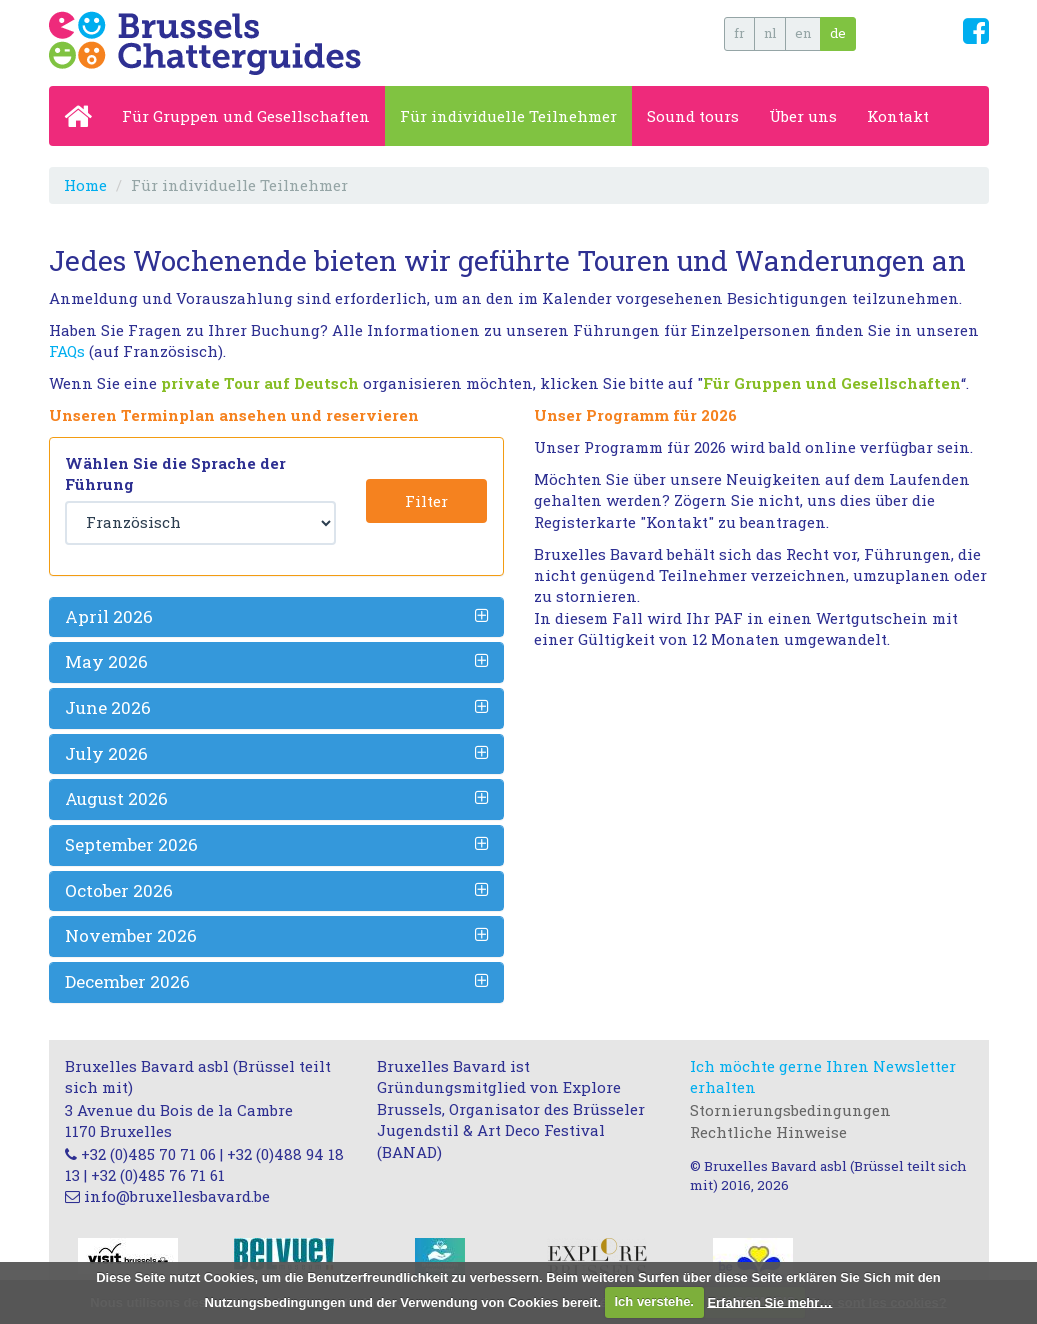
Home (85, 185)
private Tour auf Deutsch (260, 383)
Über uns (803, 116)
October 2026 (119, 890)
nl (770, 33)
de (838, 33)
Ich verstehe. (655, 1301)
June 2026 (108, 707)
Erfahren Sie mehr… (769, 1301)
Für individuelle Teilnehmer (508, 116)
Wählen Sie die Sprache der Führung (175, 473)
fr (739, 33)
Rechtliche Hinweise (768, 1132)
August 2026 (116, 798)
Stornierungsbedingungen (790, 1110)
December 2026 (127, 981)
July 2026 (106, 753)
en (803, 33)
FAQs (67, 351)
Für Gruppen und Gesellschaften (246, 116)
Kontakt (898, 116)
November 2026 (131, 935)
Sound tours (693, 116)
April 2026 (109, 616)
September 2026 (131, 844)
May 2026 (106, 661)
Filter (426, 501)
